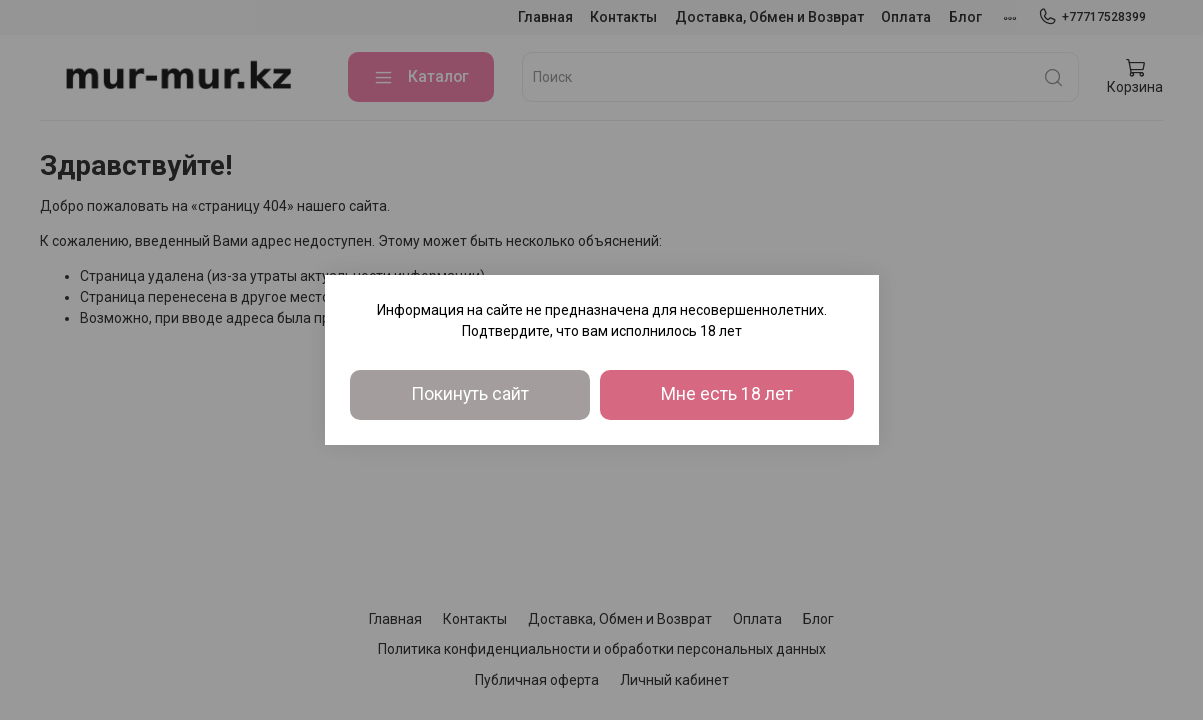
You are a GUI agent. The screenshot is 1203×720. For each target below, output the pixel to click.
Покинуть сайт (470, 394)
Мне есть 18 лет (727, 394)
